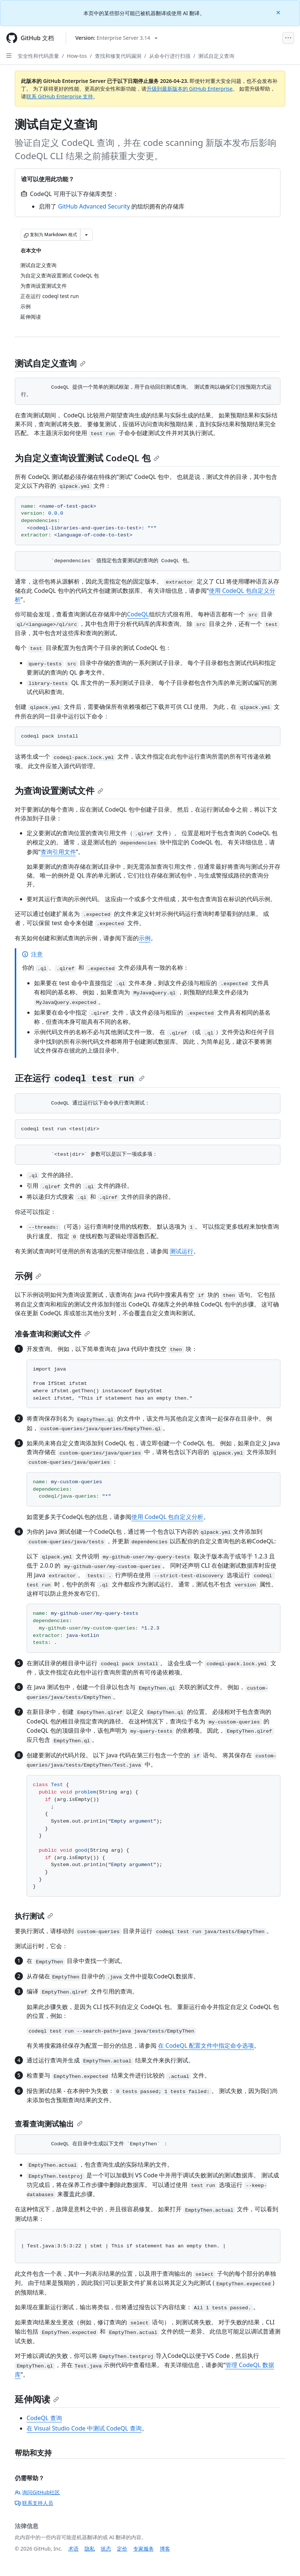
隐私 (90, 2548)
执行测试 (34, 1916)
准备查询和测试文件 (52, 1334)
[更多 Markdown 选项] (86, 235)
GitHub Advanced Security (94, 206)
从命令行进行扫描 (169, 55)
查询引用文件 (58, 852)
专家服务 (143, 2548)
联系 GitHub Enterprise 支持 (59, 96)
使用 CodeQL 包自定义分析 (167, 1517)
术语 (73, 2548)
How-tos (77, 55)
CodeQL (138, 614)
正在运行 (80, 1078)
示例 (145, 938)
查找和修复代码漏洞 (118, 55)
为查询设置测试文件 (59, 790)
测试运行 (181, 1251)
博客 (165, 2548)
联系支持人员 (34, 2502)
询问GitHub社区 (37, 2492)
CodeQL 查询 (44, 2418)
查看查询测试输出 (49, 2124)
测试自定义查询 (216, 55)
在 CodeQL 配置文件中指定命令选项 (206, 2045)
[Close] (279, 12)
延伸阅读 (37, 2399)
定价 (122, 2548)
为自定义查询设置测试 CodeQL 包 (87, 458)
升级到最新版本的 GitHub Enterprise (189, 88)
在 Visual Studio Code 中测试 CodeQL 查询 (84, 2428)
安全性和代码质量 (38, 55)
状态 (106, 2548)
